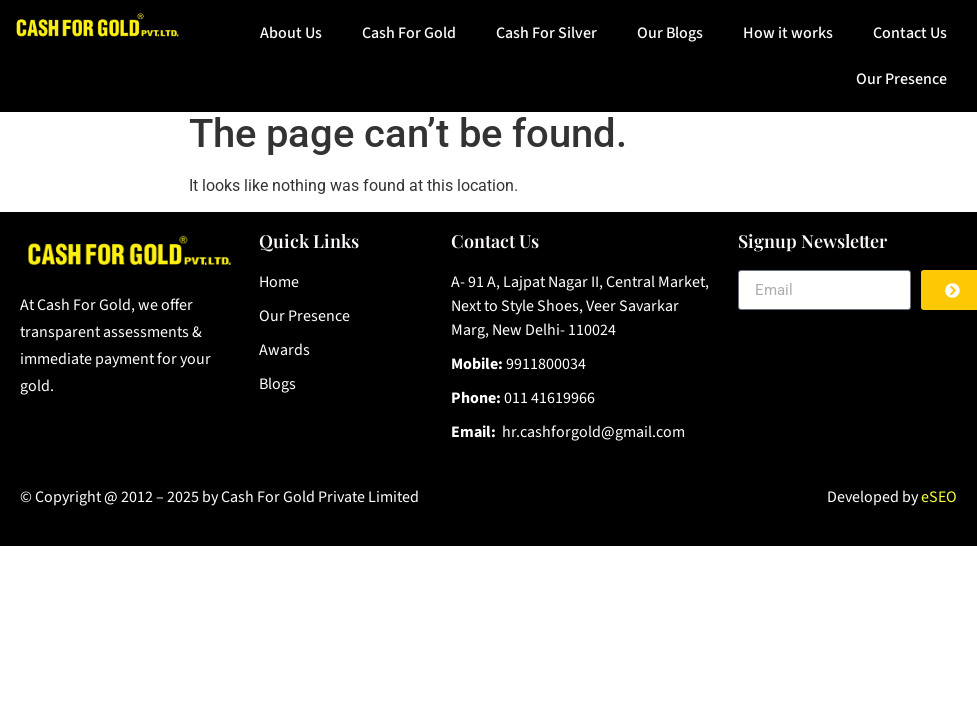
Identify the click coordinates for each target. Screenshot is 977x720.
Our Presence (901, 79)
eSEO (939, 497)
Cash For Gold (409, 33)
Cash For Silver (546, 33)
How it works (788, 33)
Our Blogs (670, 33)
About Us (291, 33)
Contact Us (910, 33)
